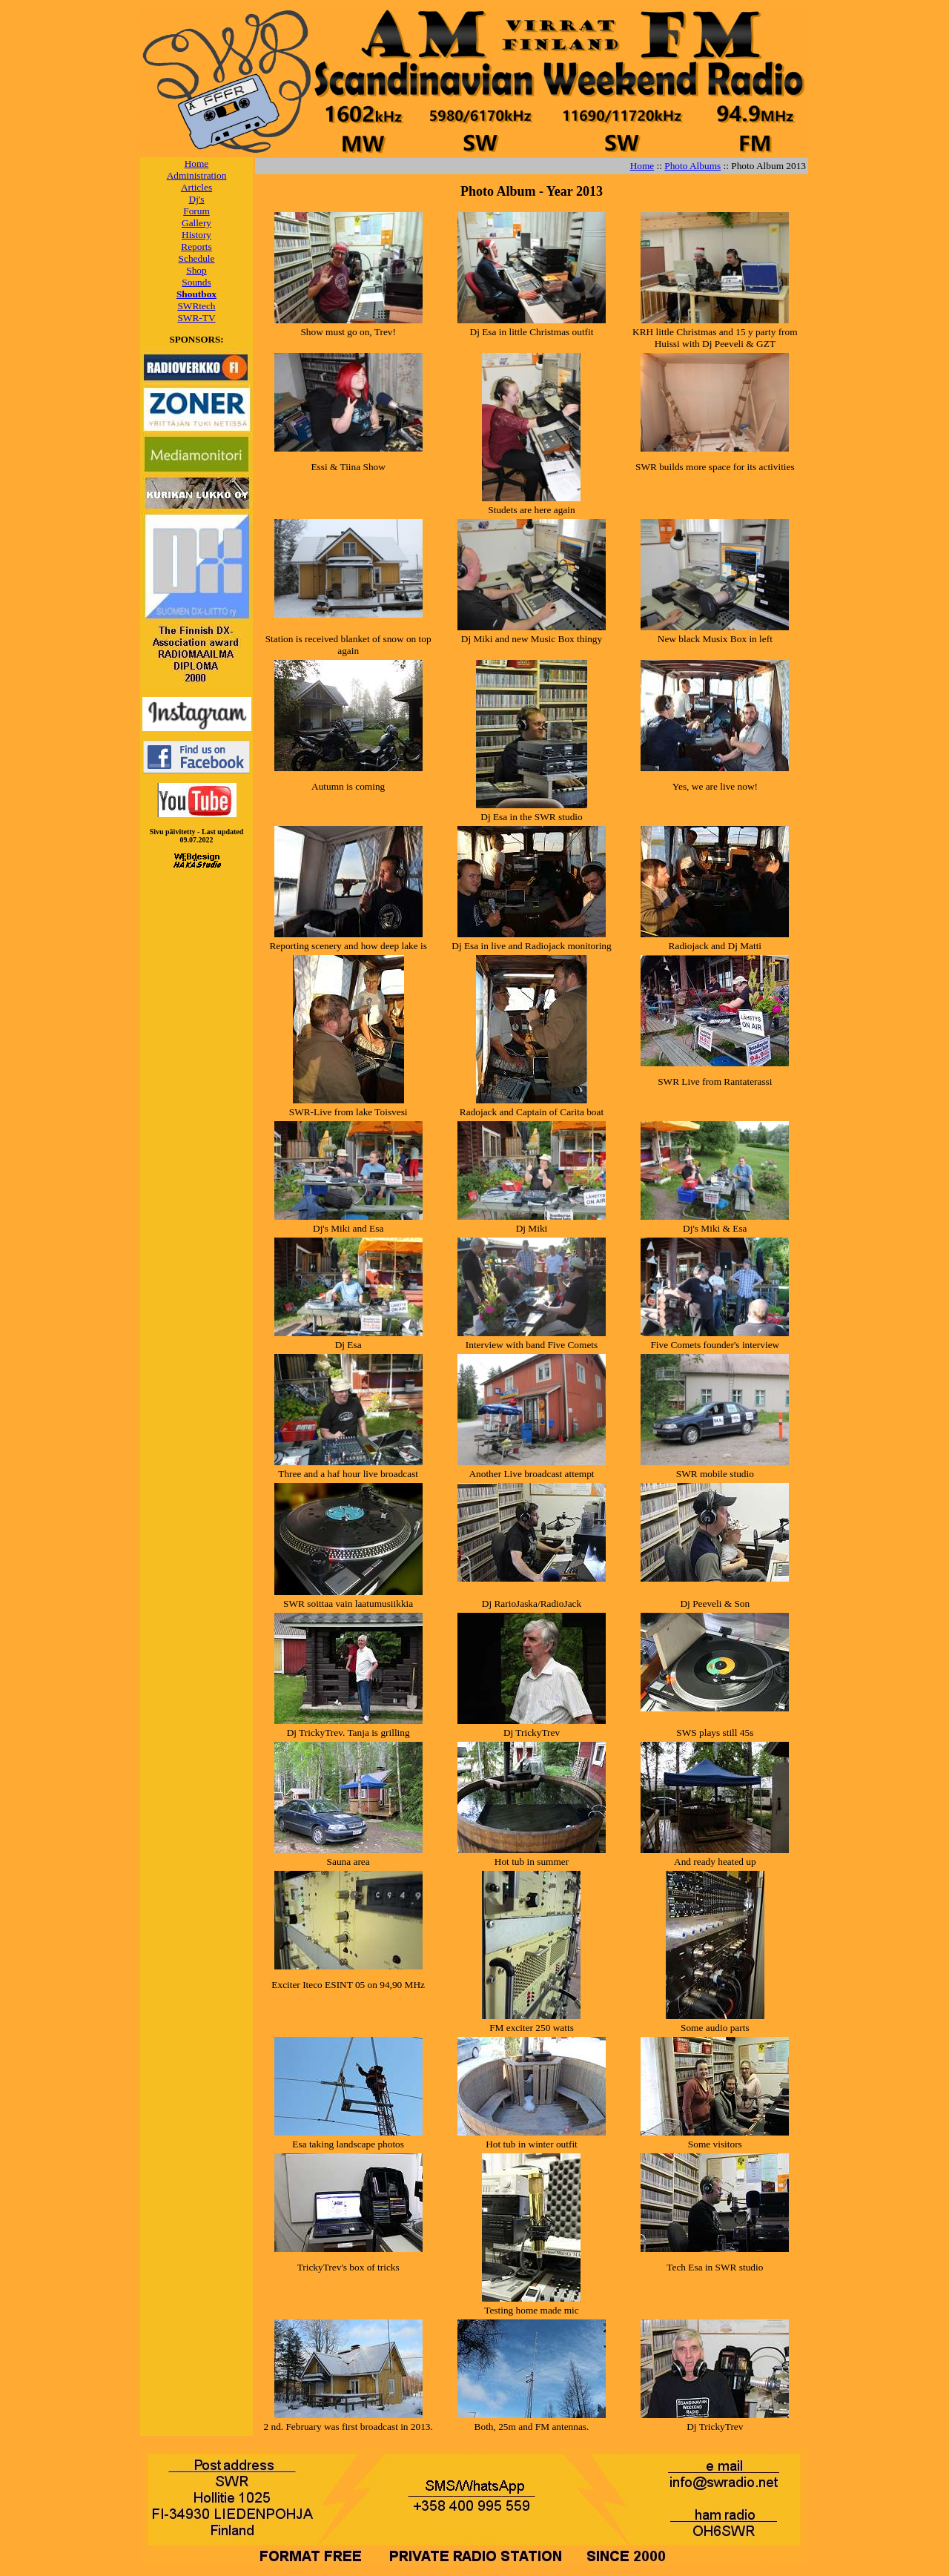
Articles (196, 187)
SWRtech (196, 305)
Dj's (197, 199)
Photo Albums (692, 165)
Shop (196, 270)
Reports (196, 246)
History (196, 234)
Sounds (196, 282)
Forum (196, 211)
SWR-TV (196, 317)
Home (197, 163)
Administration (197, 175)
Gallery (196, 222)
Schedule (197, 258)
